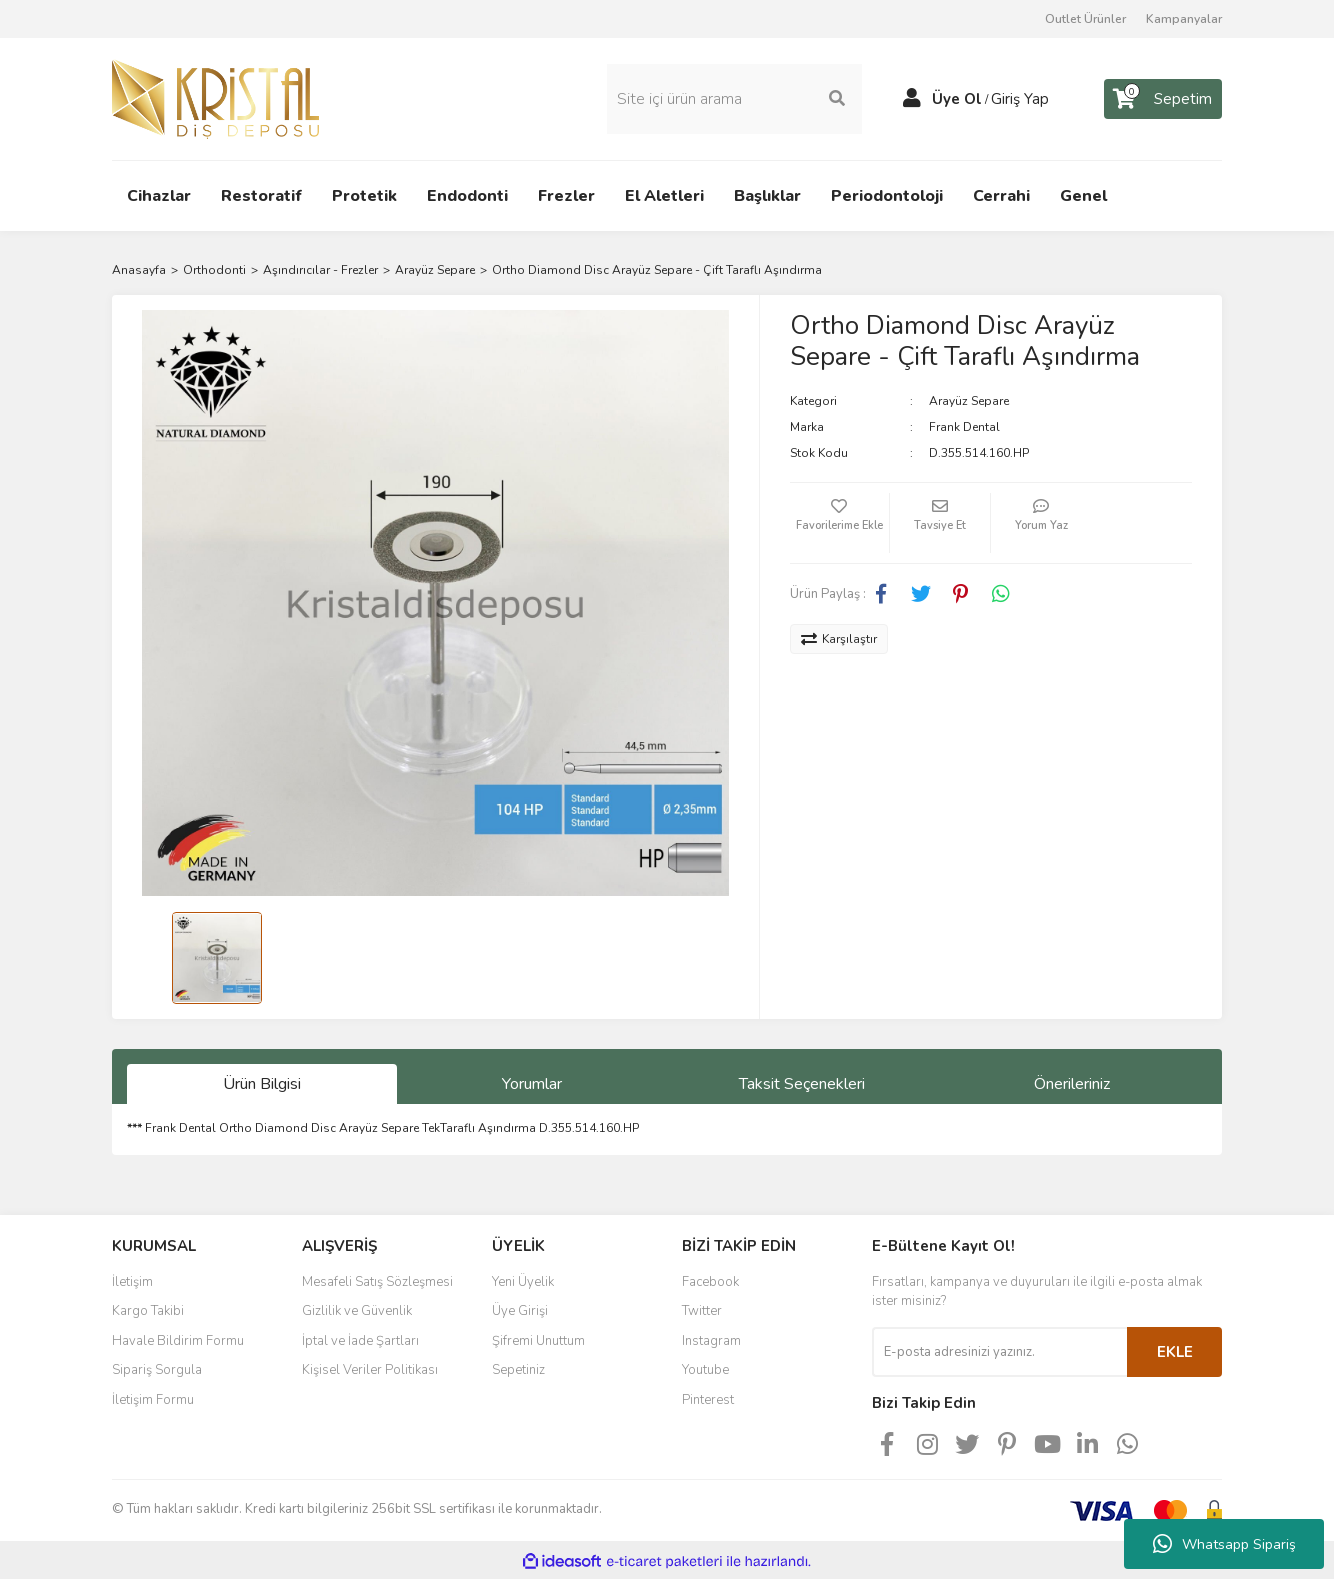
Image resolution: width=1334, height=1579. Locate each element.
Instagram (711, 1339)
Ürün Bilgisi (262, 1083)
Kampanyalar (1184, 19)
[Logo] (215, 97)
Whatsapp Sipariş (1224, 1544)
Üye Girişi (520, 1310)
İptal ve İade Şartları (360, 1339)
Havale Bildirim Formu (178, 1339)
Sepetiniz (518, 1369)
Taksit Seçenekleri (802, 1083)
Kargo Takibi (148, 1310)
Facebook (710, 1280)
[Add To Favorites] (840, 521)
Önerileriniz (1072, 1083)
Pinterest (708, 1398)
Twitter (702, 1310)
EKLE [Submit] (1175, 1350)
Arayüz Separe (969, 399)
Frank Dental (964, 425)
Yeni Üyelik (523, 1280)
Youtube (705, 1369)
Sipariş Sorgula (157, 1369)
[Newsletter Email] (999, 1350)
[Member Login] (912, 98)
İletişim (132, 1280)
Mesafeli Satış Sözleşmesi (377, 1280)
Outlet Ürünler (1085, 19)
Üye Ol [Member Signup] (957, 98)
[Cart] (1163, 98)
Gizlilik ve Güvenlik (357, 1310)
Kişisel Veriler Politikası (370, 1369)
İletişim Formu (153, 1398)
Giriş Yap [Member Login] (1020, 98)
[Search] (734, 98)
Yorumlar (532, 1083)
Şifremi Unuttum (538, 1339)
